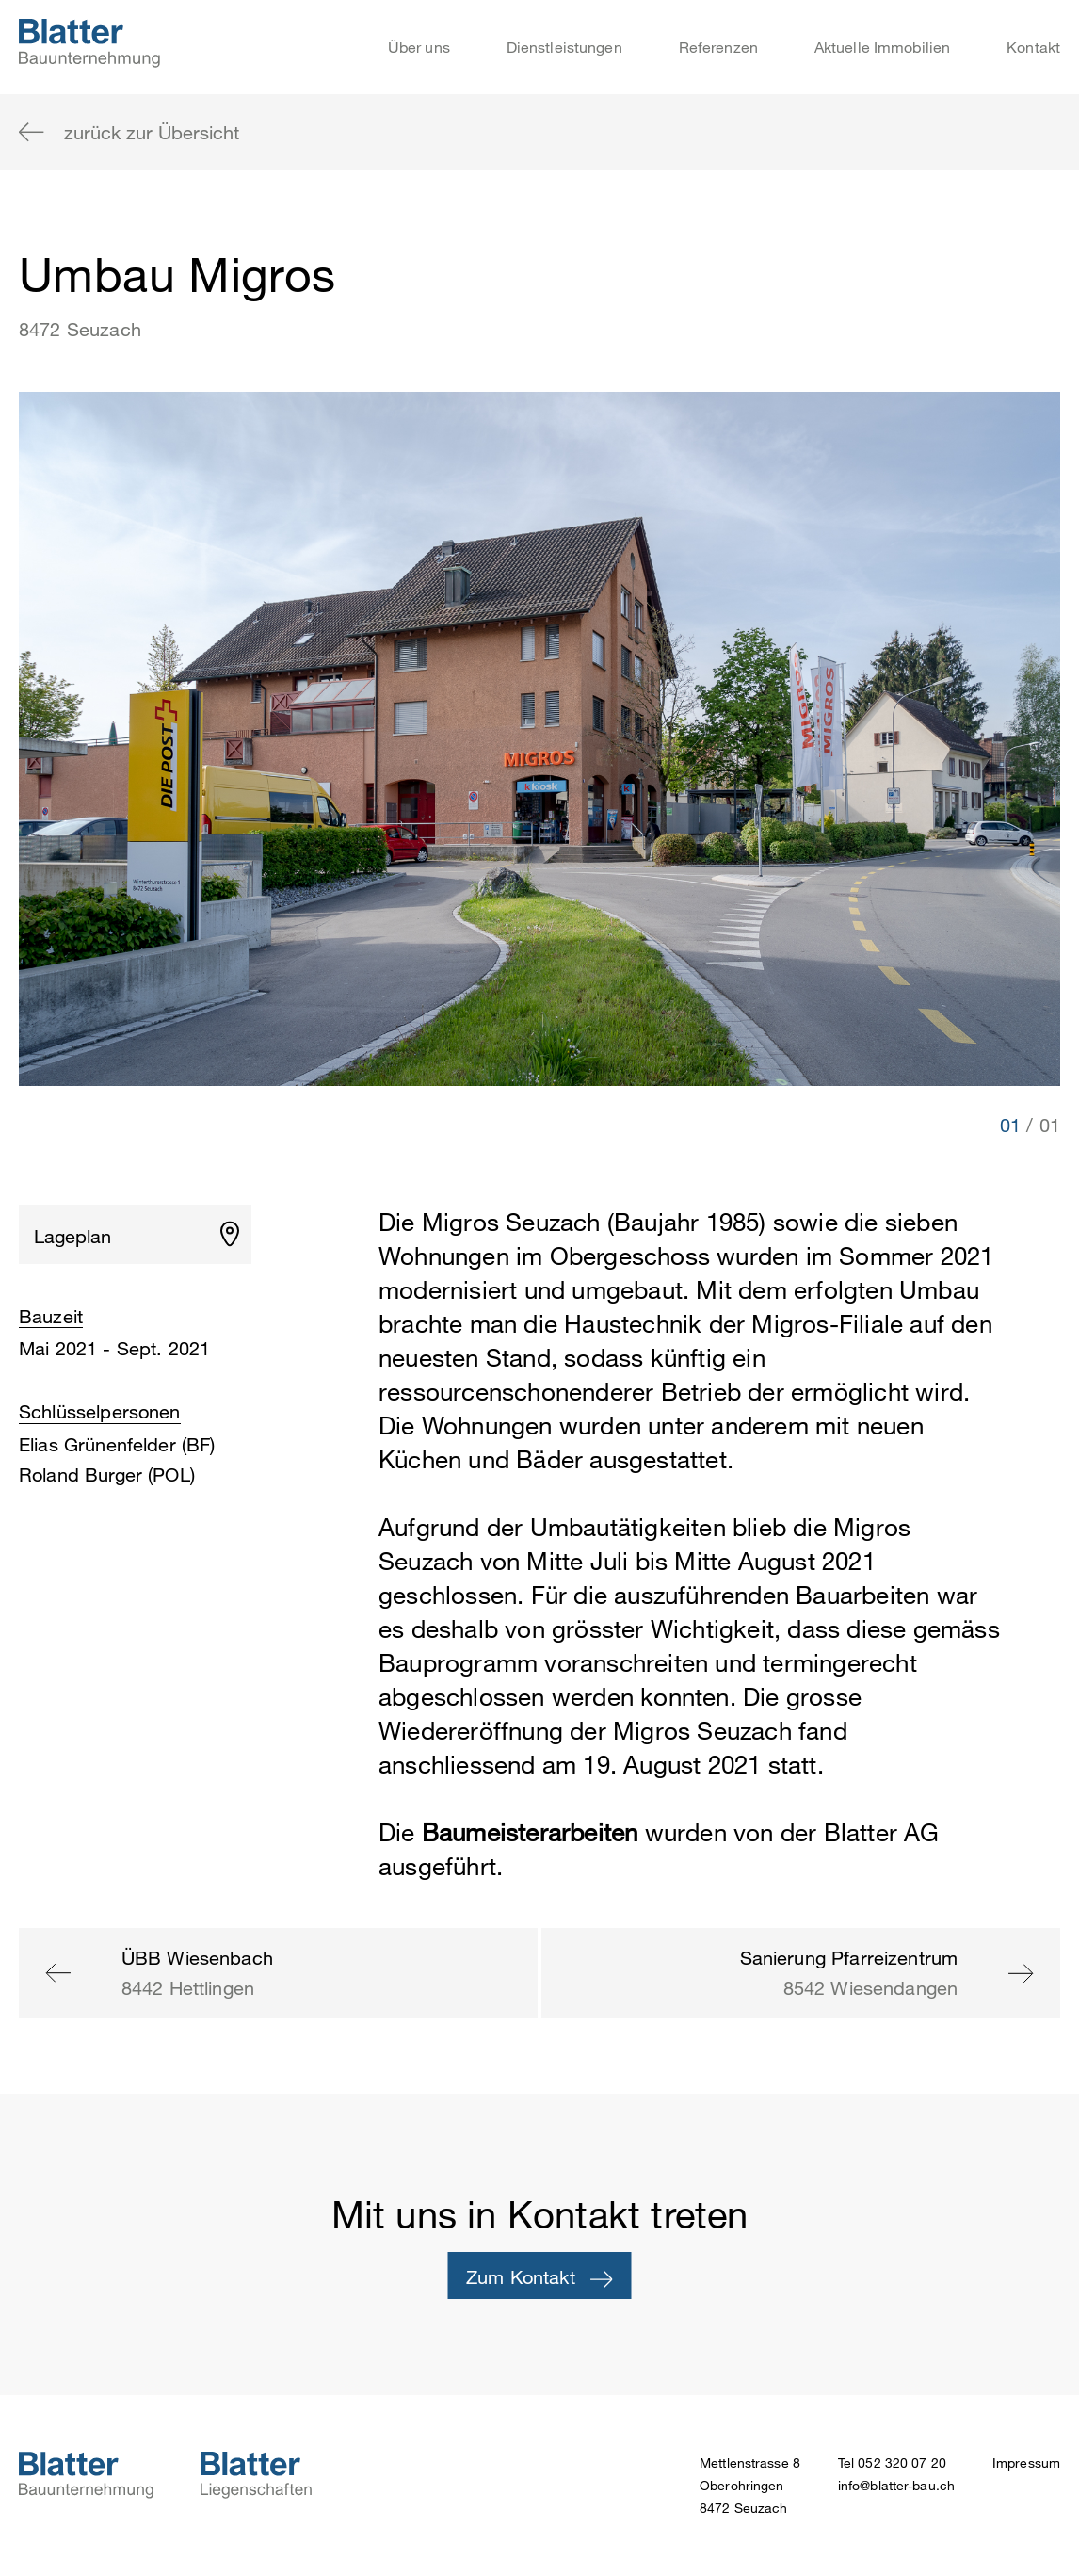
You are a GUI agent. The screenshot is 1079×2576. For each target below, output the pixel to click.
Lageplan (72, 1236)
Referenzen (718, 47)
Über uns (419, 47)
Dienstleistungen (564, 47)
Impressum (1026, 2462)
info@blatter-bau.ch (896, 2485)
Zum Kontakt (539, 2277)
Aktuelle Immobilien (882, 47)
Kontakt (1033, 47)
